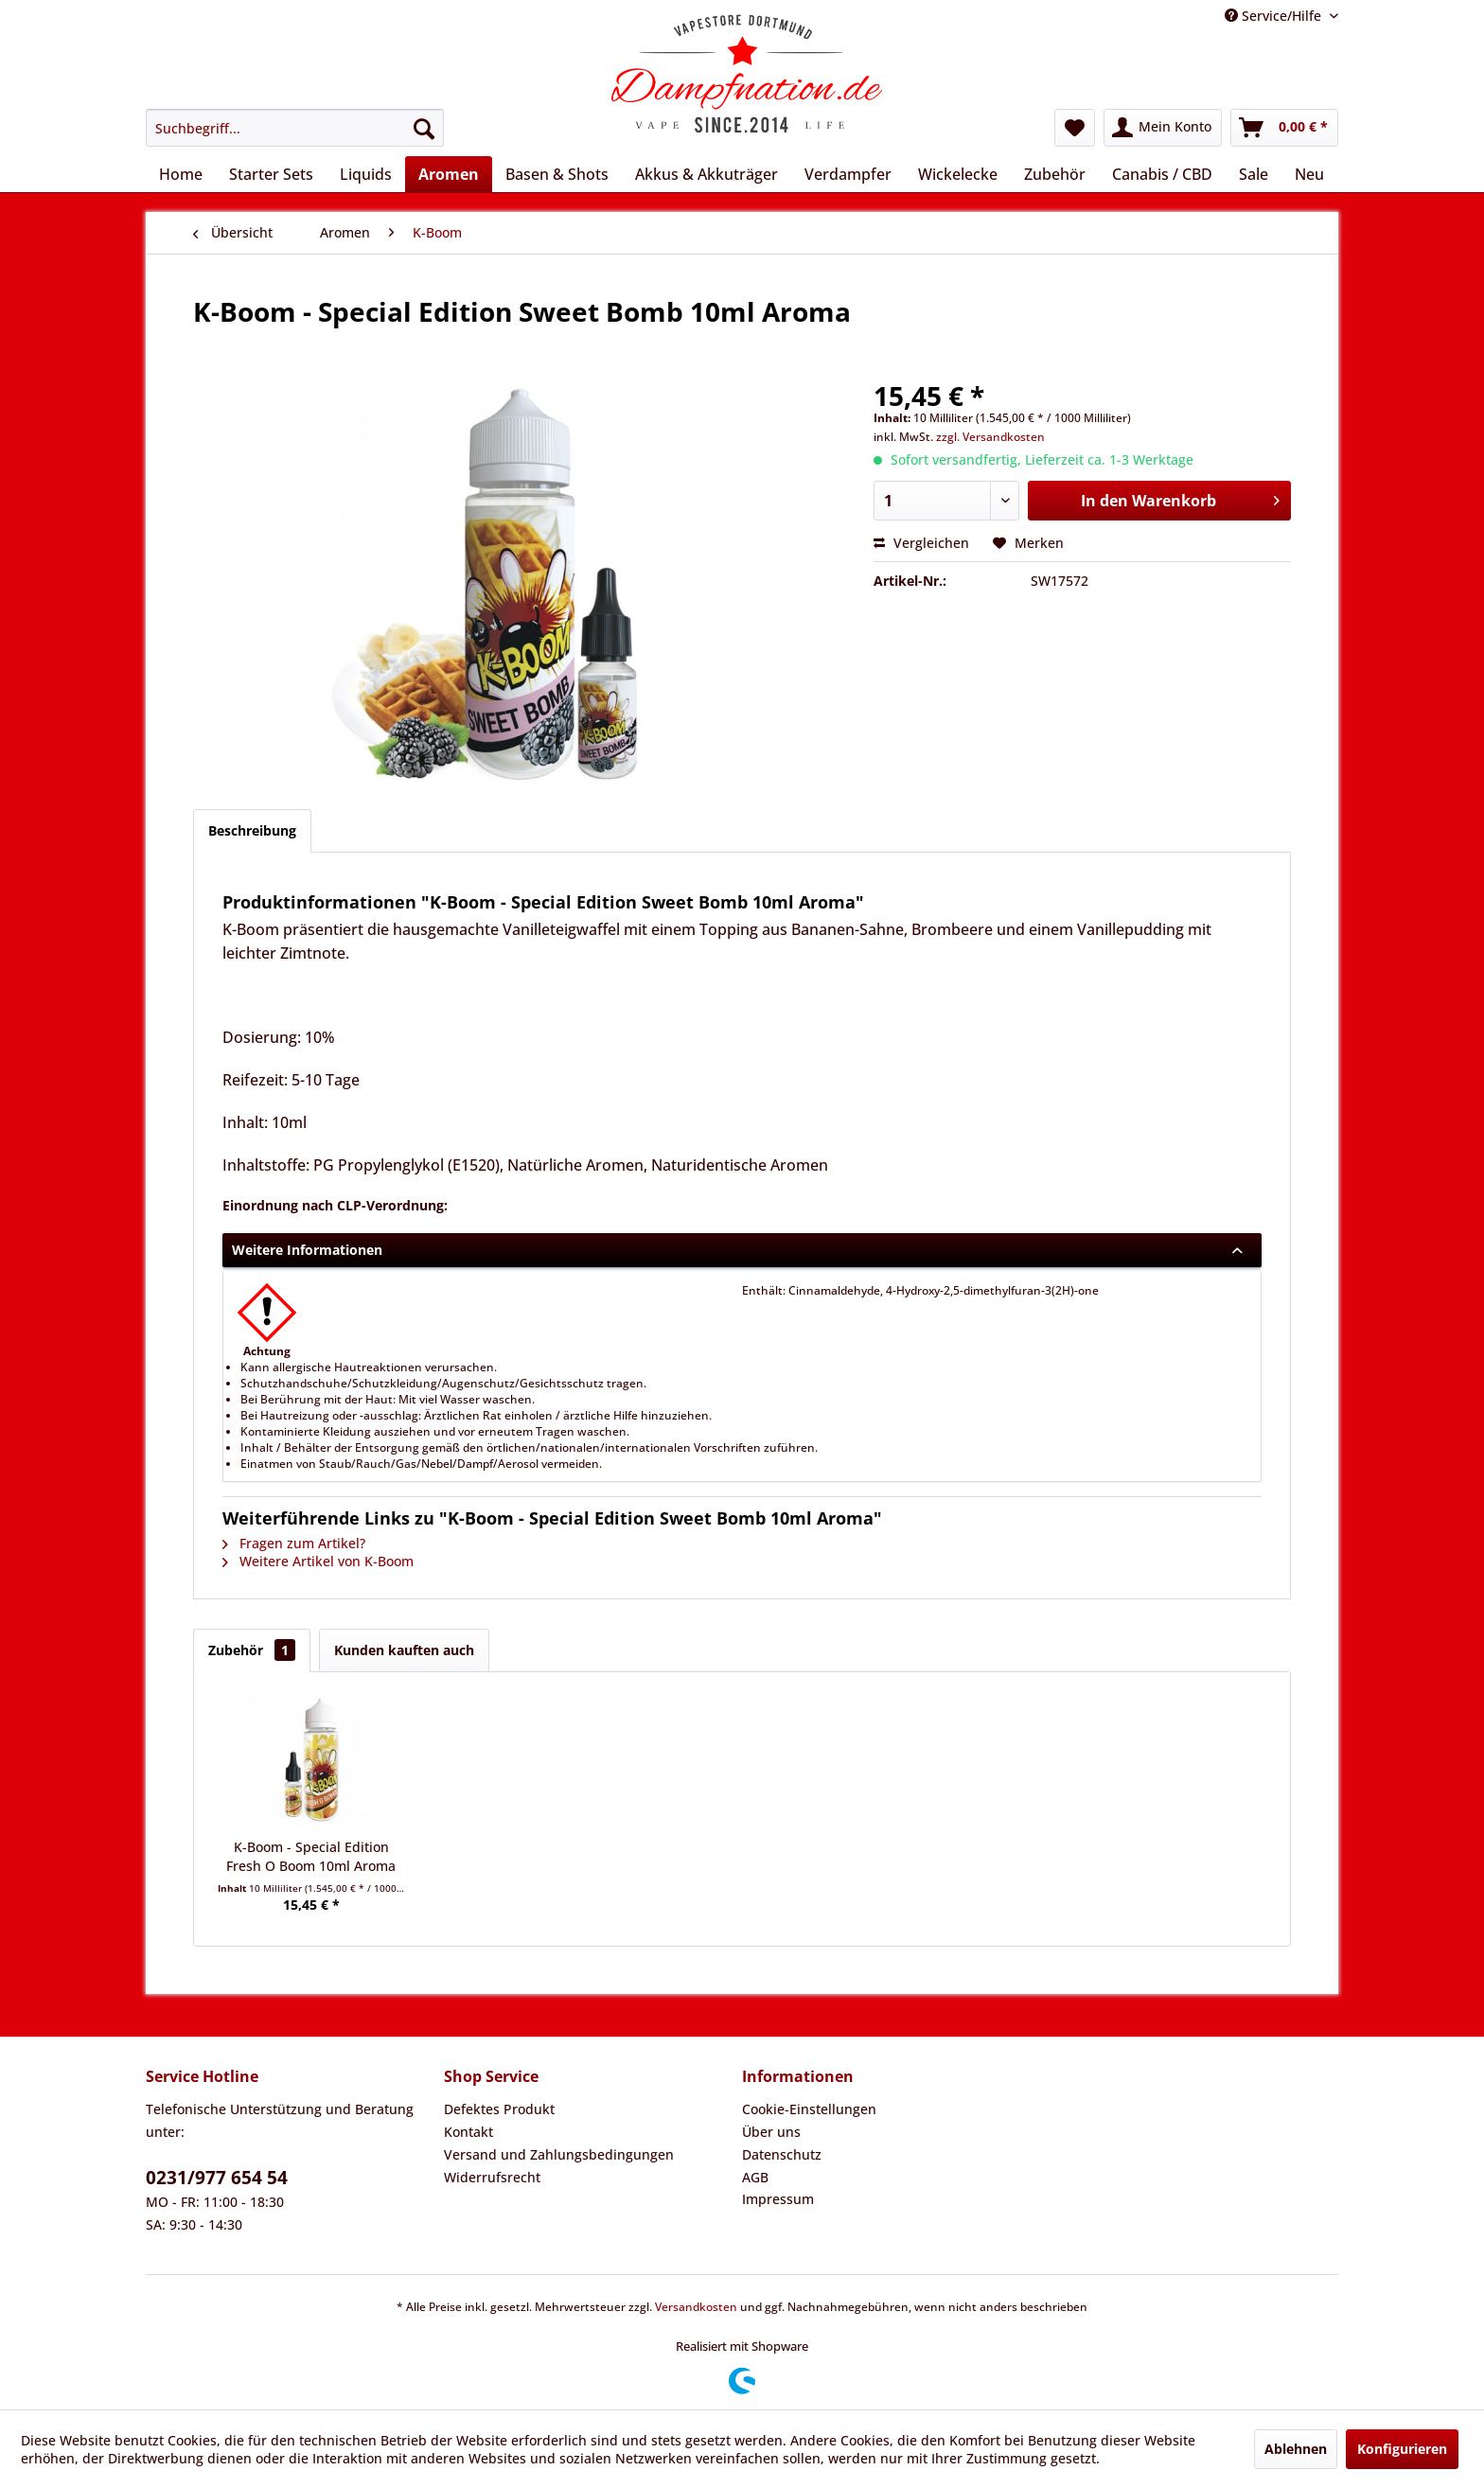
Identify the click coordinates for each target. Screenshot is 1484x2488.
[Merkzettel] (1074, 128)
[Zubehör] (1055, 174)
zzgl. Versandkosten (990, 437)
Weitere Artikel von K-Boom (318, 1561)
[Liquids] (366, 174)
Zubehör (251, 1650)
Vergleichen (921, 543)
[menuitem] (295, 128)
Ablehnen (1295, 2449)
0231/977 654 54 (217, 2177)
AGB (755, 2177)
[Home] (181, 174)
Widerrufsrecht (492, 2177)
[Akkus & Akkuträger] (706, 174)
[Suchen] (424, 128)
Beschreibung (252, 830)
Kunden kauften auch (404, 1650)
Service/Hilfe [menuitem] (1275, 16)
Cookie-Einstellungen (809, 2109)
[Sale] (1253, 174)
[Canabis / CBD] (1162, 174)
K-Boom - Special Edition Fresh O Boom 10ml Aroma (311, 1856)
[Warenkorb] (1284, 128)
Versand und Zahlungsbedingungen (559, 2154)
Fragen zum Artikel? (293, 1543)
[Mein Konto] (1163, 128)
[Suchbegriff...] (295, 128)
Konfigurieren (1402, 2449)
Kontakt (468, 2132)
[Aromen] (448, 174)
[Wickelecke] (958, 174)
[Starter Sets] (271, 174)
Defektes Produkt (499, 2109)
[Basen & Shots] (557, 174)
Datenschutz (782, 2154)
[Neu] (1309, 174)
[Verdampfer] (848, 174)
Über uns (771, 2132)
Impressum (778, 2199)
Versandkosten (696, 2307)
